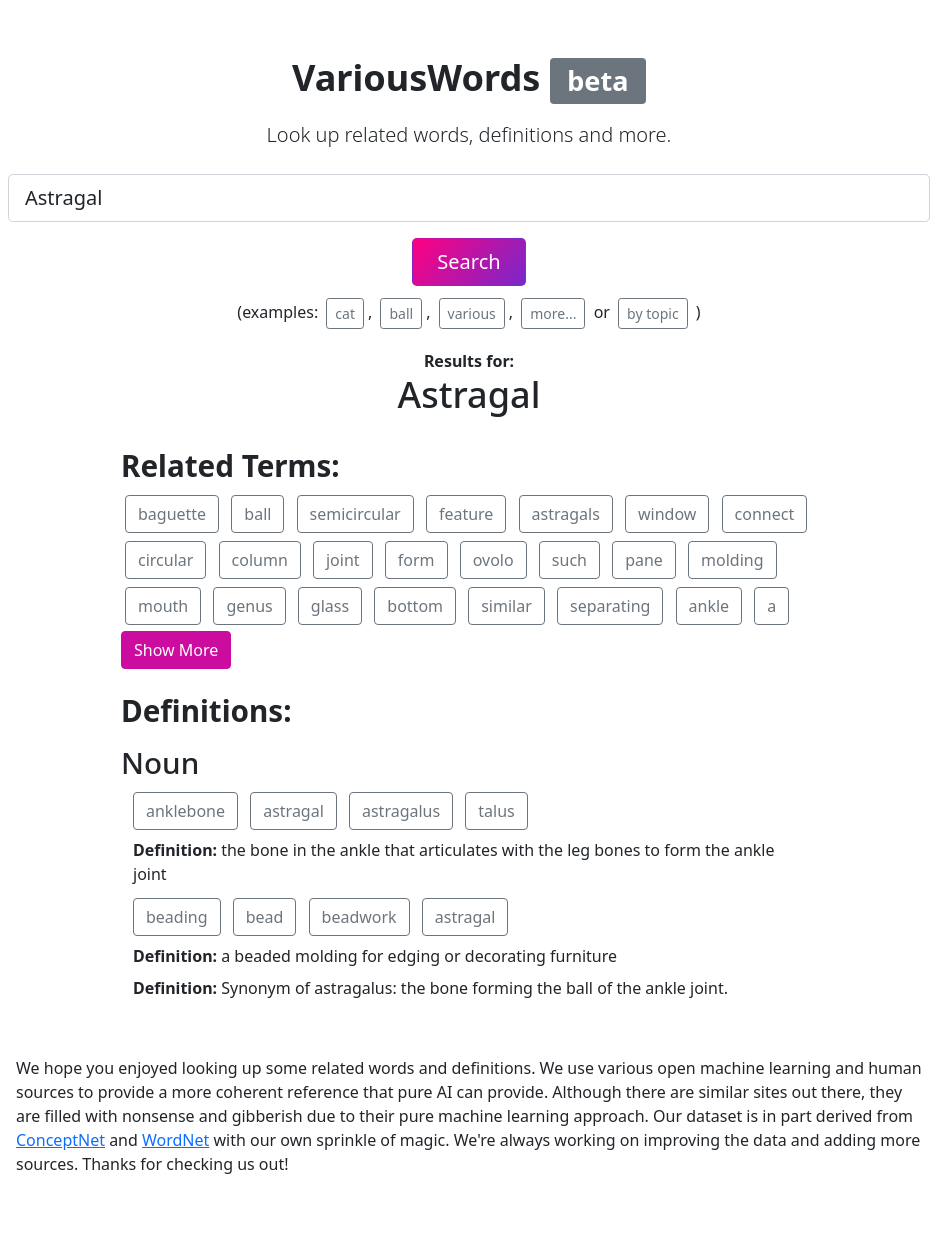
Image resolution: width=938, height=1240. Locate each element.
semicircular (355, 514)
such (569, 560)
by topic (653, 313)
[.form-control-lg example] (469, 198)
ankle (709, 606)
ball (401, 313)
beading (177, 917)
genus (249, 606)
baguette (172, 514)
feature (466, 514)
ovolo (493, 560)
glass (330, 606)
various (472, 313)
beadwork (359, 917)
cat (345, 313)
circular (165, 560)
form (416, 560)
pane (644, 560)
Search (468, 261)
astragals (566, 514)
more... (553, 313)
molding (732, 560)
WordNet (175, 1140)
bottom (415, 606)
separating (610, 606)
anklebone (185, 811)
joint (343, 560)
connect (765, 514)
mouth (163, 606)
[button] (176, 650)
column (260, 560)
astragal (293, 811)
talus (496, 811)
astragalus (401, 811)
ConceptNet (60, 1140)
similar (506, 606)
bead (265, 917)
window (667, 514)
